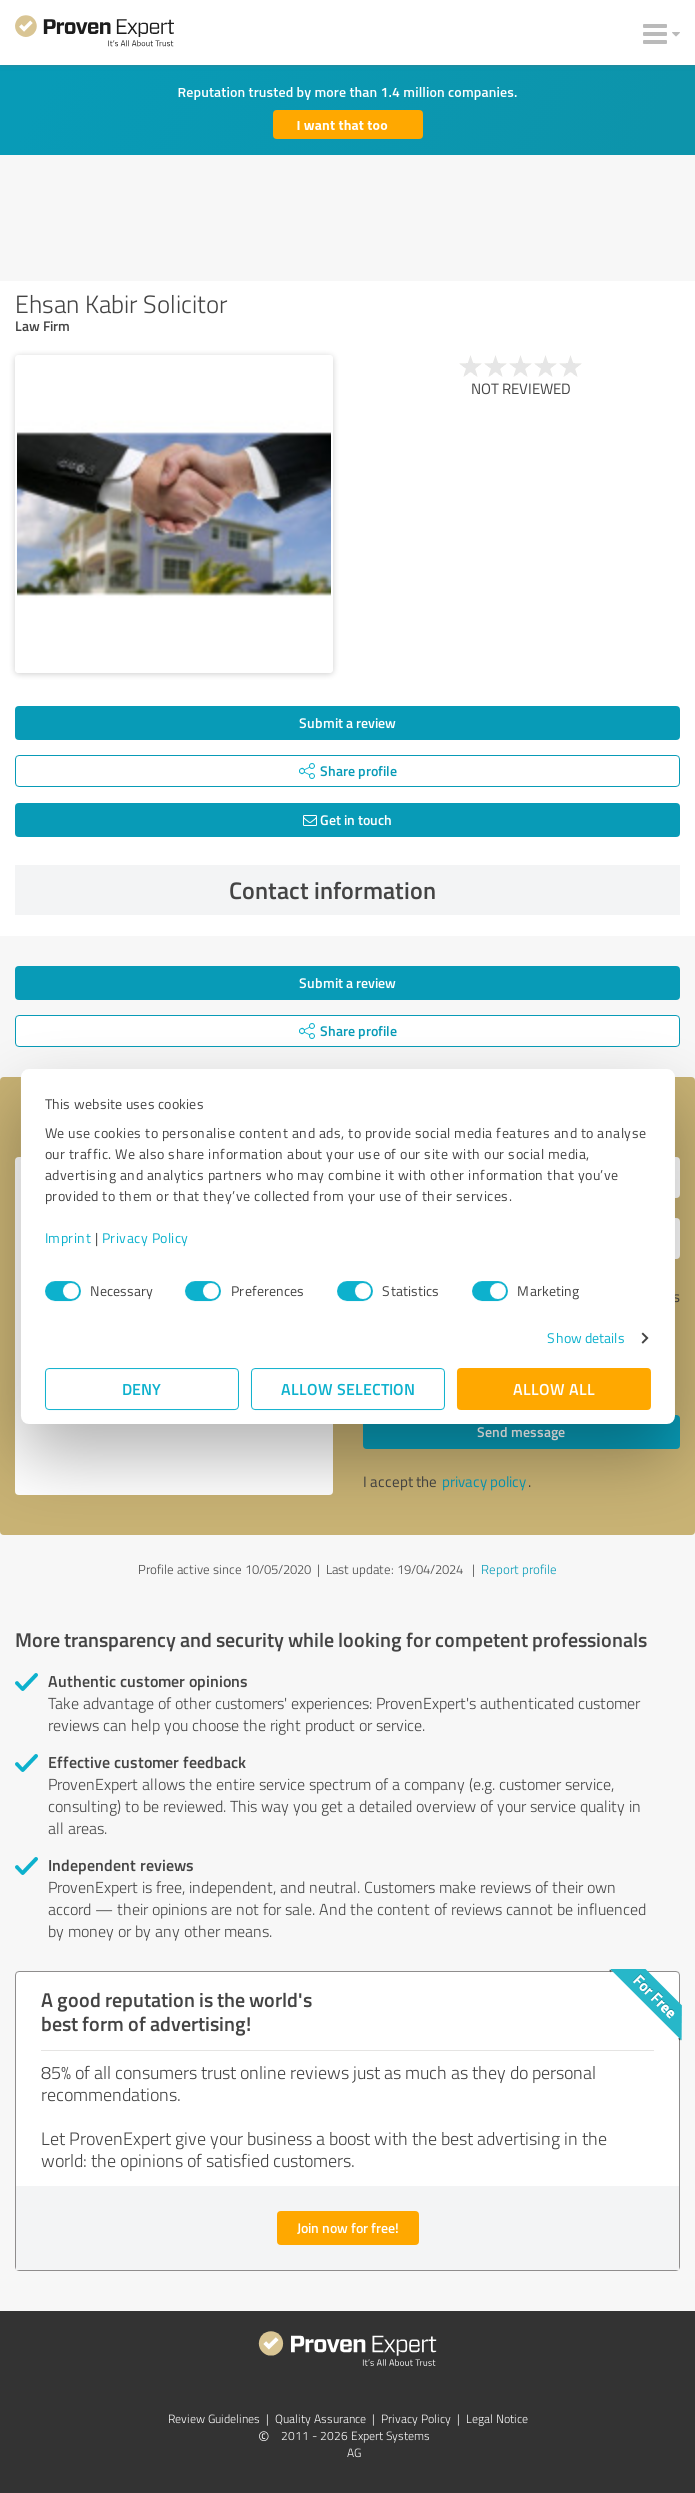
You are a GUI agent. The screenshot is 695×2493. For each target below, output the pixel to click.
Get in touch (347, 819)
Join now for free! (348, 2227)
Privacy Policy (145, 1237)
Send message (521, 1431)
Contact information (449, 890)
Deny (141, 1388)
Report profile (519, 1569)
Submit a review (347, 722)
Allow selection (348, 1388)
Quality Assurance (320, 2418)
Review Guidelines (214, 2418)
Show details (585, 1337)
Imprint (68, 1237)
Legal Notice (497, 2418)
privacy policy (484, 1481)
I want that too (342, 124)
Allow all (554, 1388)
